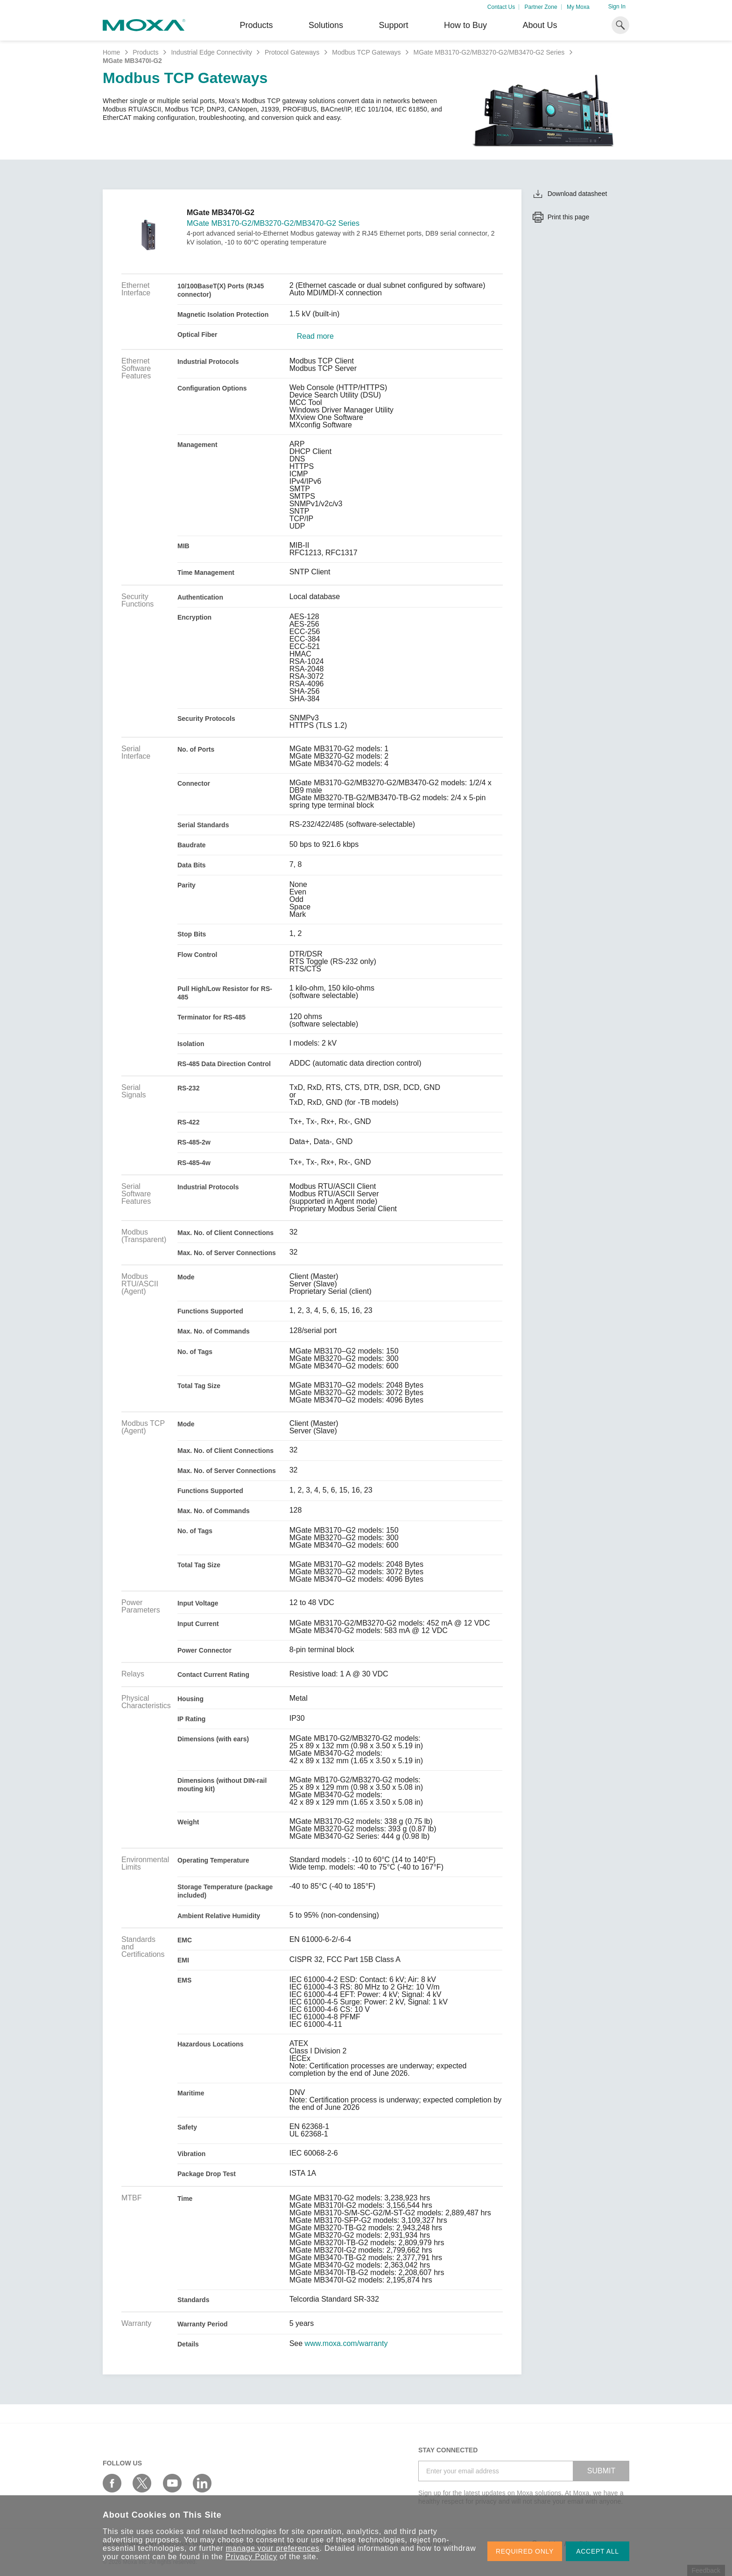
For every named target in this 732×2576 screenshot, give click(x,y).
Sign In (617, 6)
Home (111, 52)
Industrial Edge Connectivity (211, 52)
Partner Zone (541, 7)
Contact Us (501, 7)
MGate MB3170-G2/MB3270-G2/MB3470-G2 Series (489, 52)
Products (145, 52)
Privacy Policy (251, 2557)
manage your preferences (273, 2548)
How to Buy (465, 25)
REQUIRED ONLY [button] (525, 2551)
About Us (539, 25)
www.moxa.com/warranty (346, 2343)
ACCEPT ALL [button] (597, 2551)
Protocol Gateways (292, 52)
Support (393, 25)
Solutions (326, 25)
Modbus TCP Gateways (366, 52)
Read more (315, 336)
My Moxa (578, 7)
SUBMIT (601, 2471)
